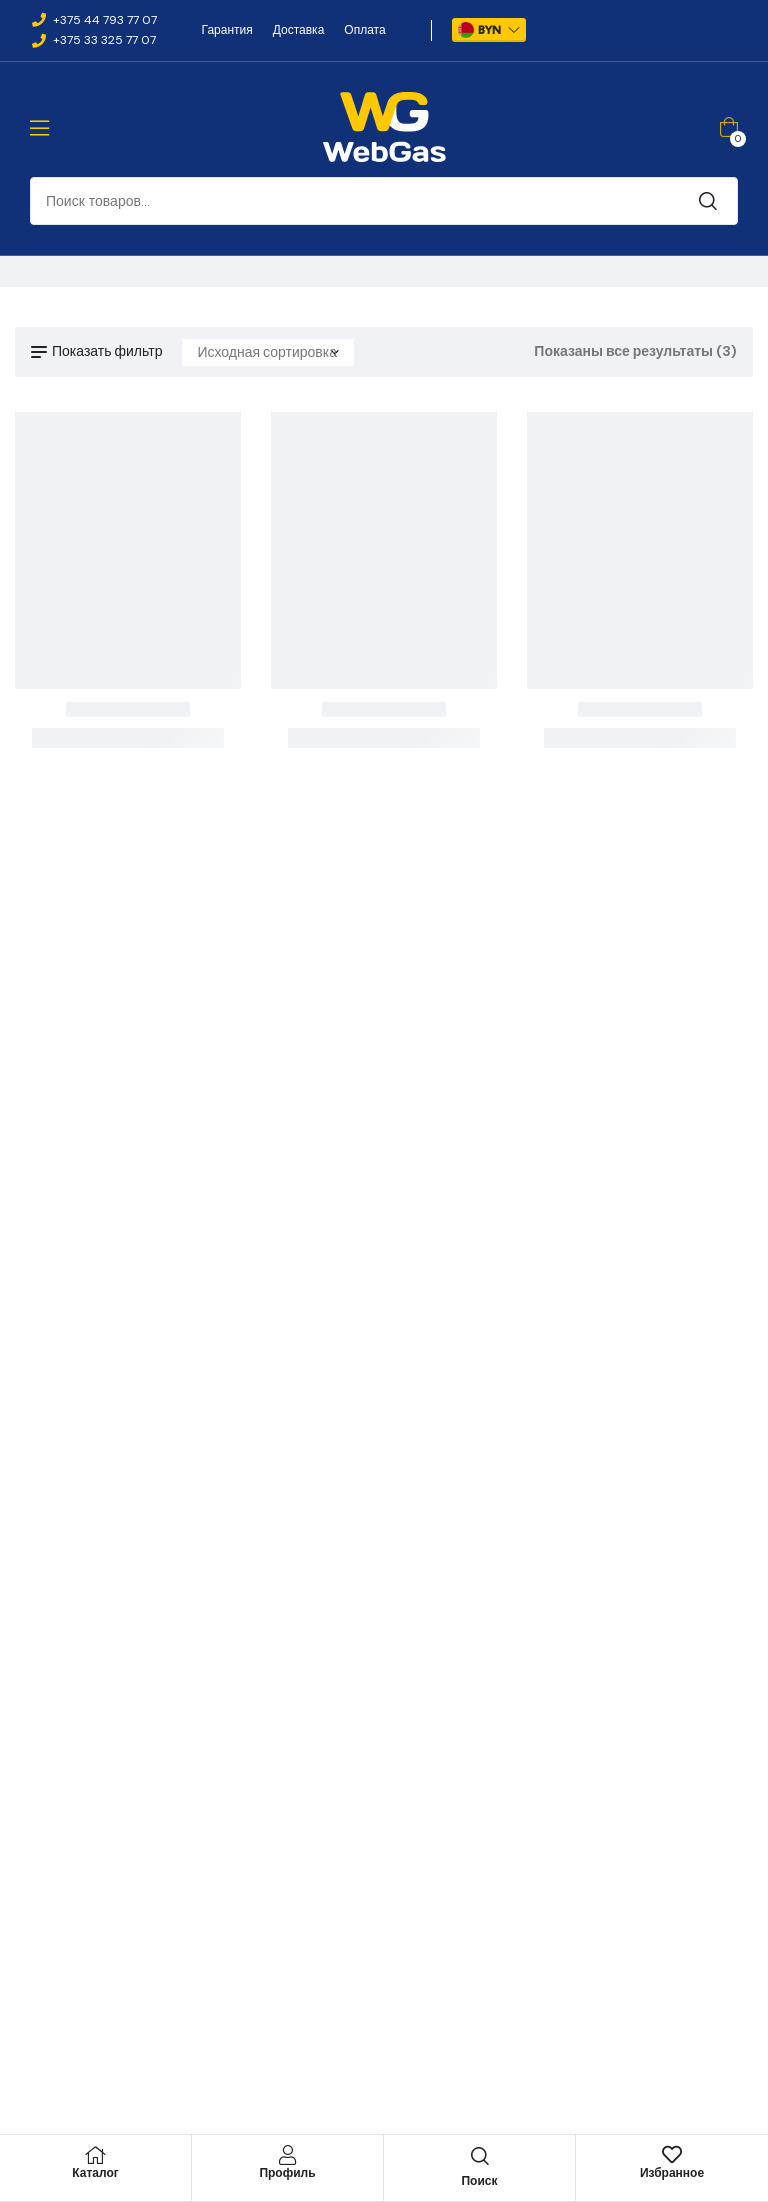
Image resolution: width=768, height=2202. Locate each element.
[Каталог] (96, 2155)
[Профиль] (288, 2155)
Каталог (95, 2173)
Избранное (672, 2173)
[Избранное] (672, 2155)
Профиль (287, 2173)
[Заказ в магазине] (268, 352)
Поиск (708, 201)
